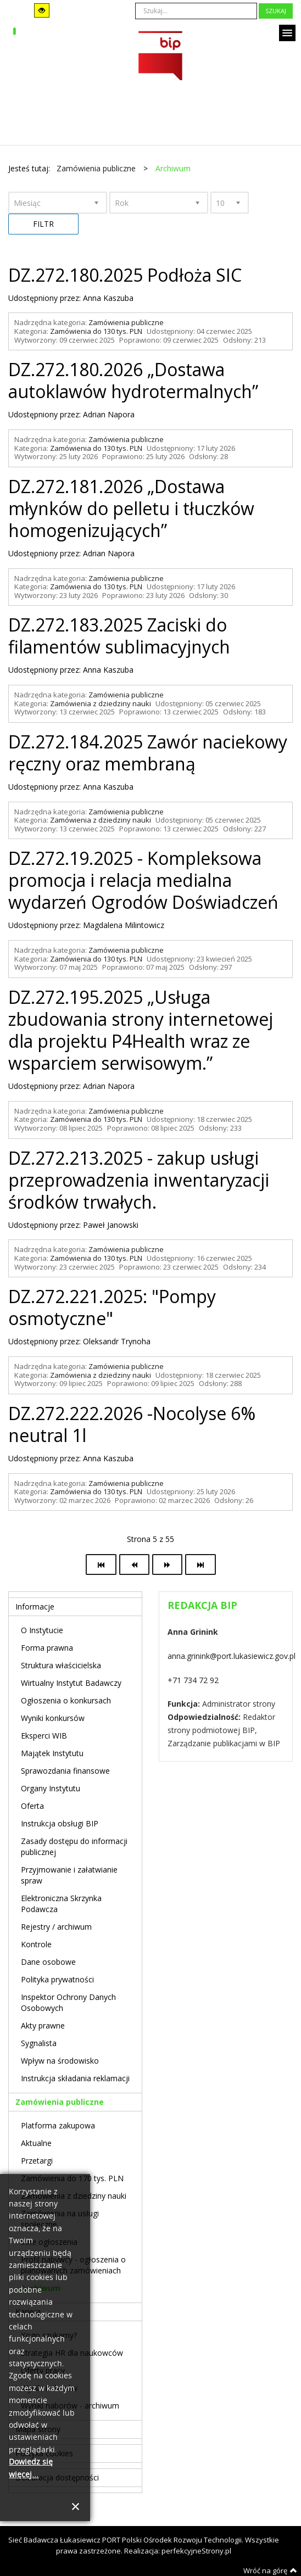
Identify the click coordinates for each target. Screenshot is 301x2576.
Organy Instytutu (50, 1788)
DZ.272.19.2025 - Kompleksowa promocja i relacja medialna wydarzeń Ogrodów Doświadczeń (143, 880)
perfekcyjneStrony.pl (196, 2551)
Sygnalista (39, 2043)
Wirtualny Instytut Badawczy (71, 1683)
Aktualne (36, 2143)
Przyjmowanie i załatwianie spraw (69, 1875)
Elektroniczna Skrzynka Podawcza (61, 1903)
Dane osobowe (48, 1962)
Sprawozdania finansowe (65, 1770)
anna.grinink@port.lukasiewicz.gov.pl (232, 1656)
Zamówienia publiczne (126, 322)
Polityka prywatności (57, 1979)
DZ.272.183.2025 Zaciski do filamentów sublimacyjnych (119, 635)
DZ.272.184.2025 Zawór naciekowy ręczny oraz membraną (147, 752)
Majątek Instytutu (52, 1753)
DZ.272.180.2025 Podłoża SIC (125, 275)
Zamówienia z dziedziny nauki (100, 703)
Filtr (43, 224)
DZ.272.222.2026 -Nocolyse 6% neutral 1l (131, 1424)
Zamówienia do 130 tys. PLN (96, 331)
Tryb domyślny (17, 10)
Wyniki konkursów (53, 1718)
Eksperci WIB (44, 1735)
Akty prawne (43, 2025)
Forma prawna (47, 1647)
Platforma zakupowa (58, 2125)
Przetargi (37, 2160)
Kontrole (36, 1944)
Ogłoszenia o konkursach (66, 1700)
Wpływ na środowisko (60, 2060)
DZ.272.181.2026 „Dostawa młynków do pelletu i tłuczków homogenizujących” (131, 508)
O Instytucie (42, 1630)
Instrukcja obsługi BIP (59, 1823)
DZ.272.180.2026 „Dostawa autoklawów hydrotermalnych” (133, 380)
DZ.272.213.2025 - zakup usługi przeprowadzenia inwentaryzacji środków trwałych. (138, 1180)
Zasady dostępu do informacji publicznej (74, 1846)
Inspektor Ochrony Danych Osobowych (68, 2002)
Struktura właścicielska (61, 1665)
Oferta (32, 1806)
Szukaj (275, 11)
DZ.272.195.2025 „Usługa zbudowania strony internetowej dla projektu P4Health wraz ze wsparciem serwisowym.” (140, 1030)
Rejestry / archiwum (56, 1926)
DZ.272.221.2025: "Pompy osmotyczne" (112, 1307)
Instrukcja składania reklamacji (75, 2078)
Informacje (34, 1606)
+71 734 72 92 (193, 1680)
